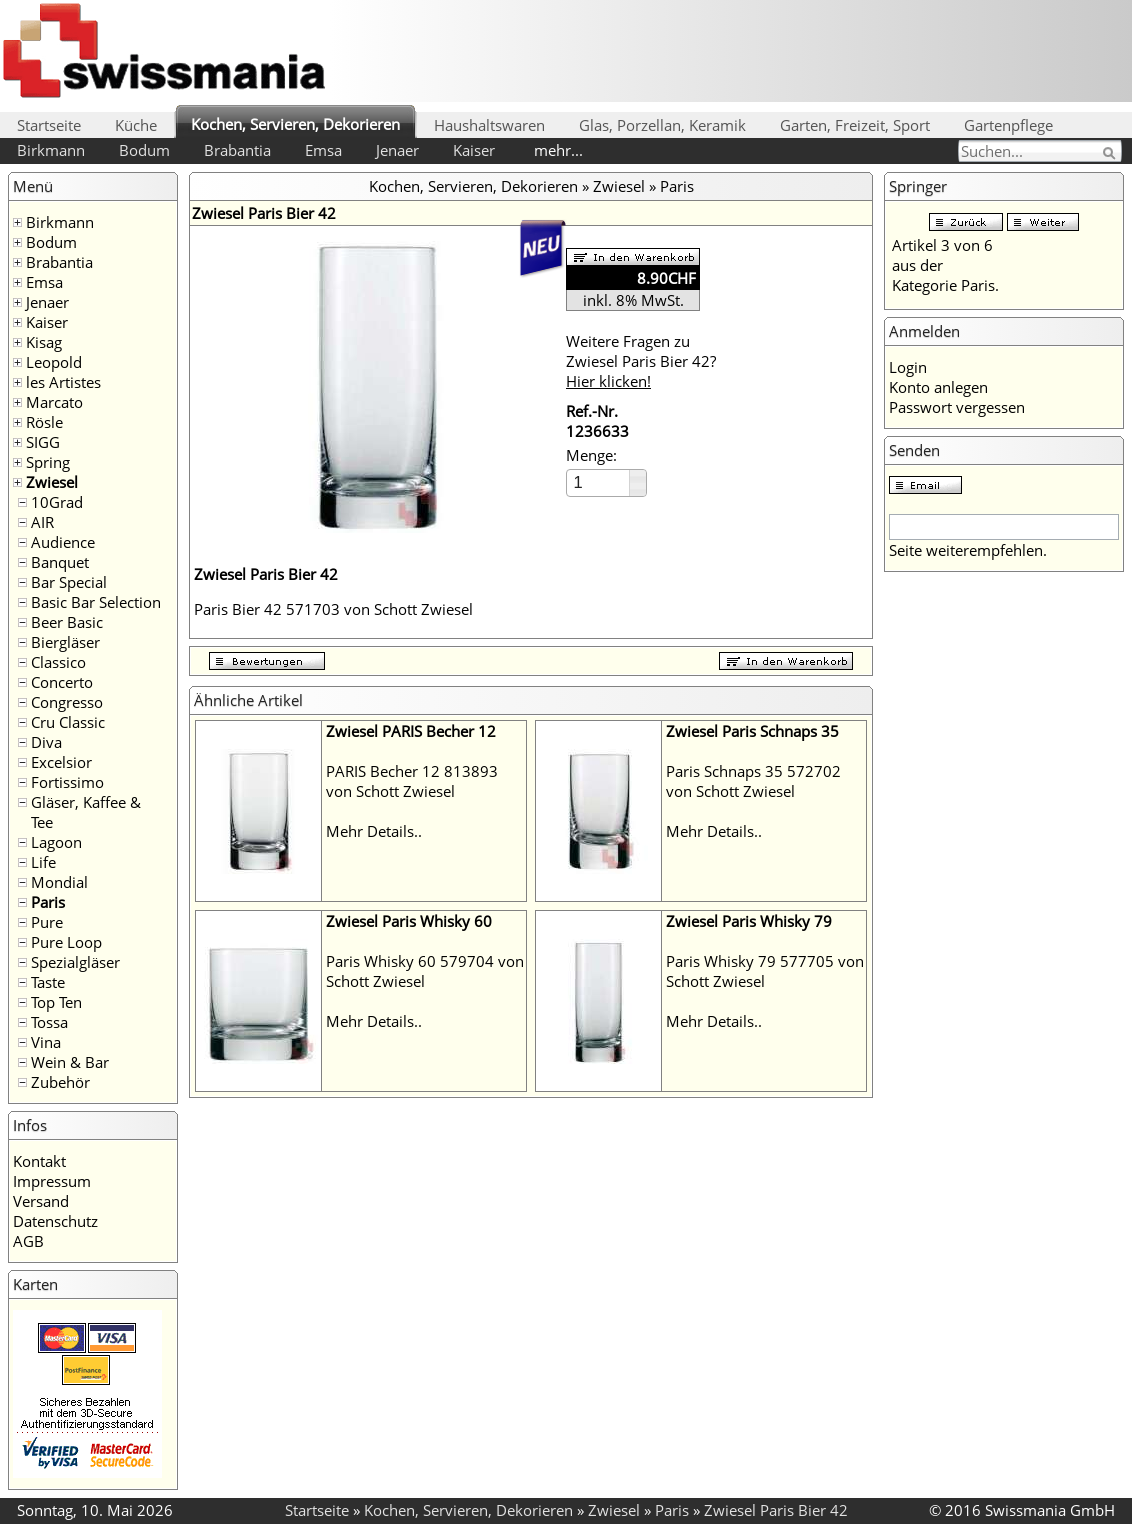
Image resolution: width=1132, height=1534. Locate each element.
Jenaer (397, 150)
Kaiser (474, 150)
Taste (48, 982)
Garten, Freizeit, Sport (855, 125)
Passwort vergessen (957, 407)
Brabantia (237, 150)
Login (908, 367)
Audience (63, 542)
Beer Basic (67, 622)
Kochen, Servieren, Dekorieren (295, 124)
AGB (28, 1241)
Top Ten (56, 1002)
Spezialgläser (75, 962)
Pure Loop (66, 942)
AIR (42, 522)
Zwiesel (52, 482)
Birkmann (51, 150)
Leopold (54, 362)
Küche (136, 125)
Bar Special (69, 582)
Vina (46, 1042)
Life (43, 862)
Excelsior (61, 762)
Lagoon (56, 842)
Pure (47, 922)
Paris (48, 902)
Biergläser (65, 642)
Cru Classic (68, 722)
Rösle (44, 422)
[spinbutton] (599, 482)
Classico (58, 662)
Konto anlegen (938, 387)
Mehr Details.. (374, 831)
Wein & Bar (70, 1062)
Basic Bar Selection (96, 602)
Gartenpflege (1008, 125)
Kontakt (39, 1161)
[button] (637, 476)
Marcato (54, 402)
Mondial (59, 882)
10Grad (57, 502)
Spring (48, 462)
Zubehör (60, 1082)
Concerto (62, 682)
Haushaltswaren (489, 125)
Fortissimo (67, 782)
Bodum (144, 150)
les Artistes (63, 382)
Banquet (60, 562)
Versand (41, 1201)
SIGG (43, 442)
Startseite (49, 125)
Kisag (44, 342)
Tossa (49, 1022)
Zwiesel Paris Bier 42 (776, 1510)
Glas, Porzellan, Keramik (662, 125)
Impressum (52, 1181)
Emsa (323, 150)
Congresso (67, 702)
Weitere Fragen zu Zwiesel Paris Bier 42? (641, 361)
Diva (46, 742)
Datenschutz (55, 1221)
